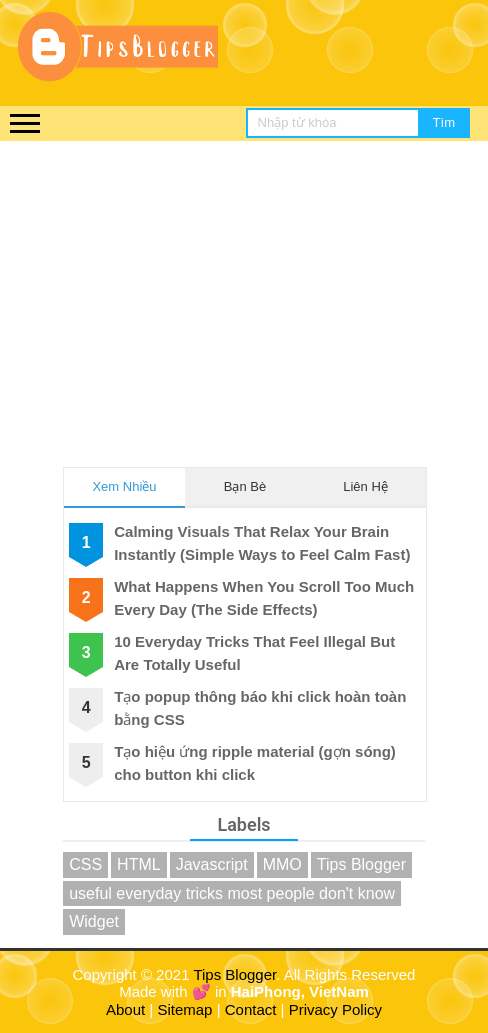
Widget (94, 921)
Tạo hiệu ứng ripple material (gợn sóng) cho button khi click (255, 763)
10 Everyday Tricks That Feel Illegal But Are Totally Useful (254, 653)
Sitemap (184, 1009)
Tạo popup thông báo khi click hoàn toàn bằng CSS (260, 708)
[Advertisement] (244, 291)
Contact (251, 1009)
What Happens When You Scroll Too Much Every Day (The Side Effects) (264, 598)
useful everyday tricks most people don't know (232, 893)
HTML (139, 864)
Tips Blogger (361, 864)
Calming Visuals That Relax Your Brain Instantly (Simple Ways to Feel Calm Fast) (262, 543)
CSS (85, 864)
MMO (282, 864)
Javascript (212, 864)
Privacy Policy (335, 1009)
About (125, 1009)
